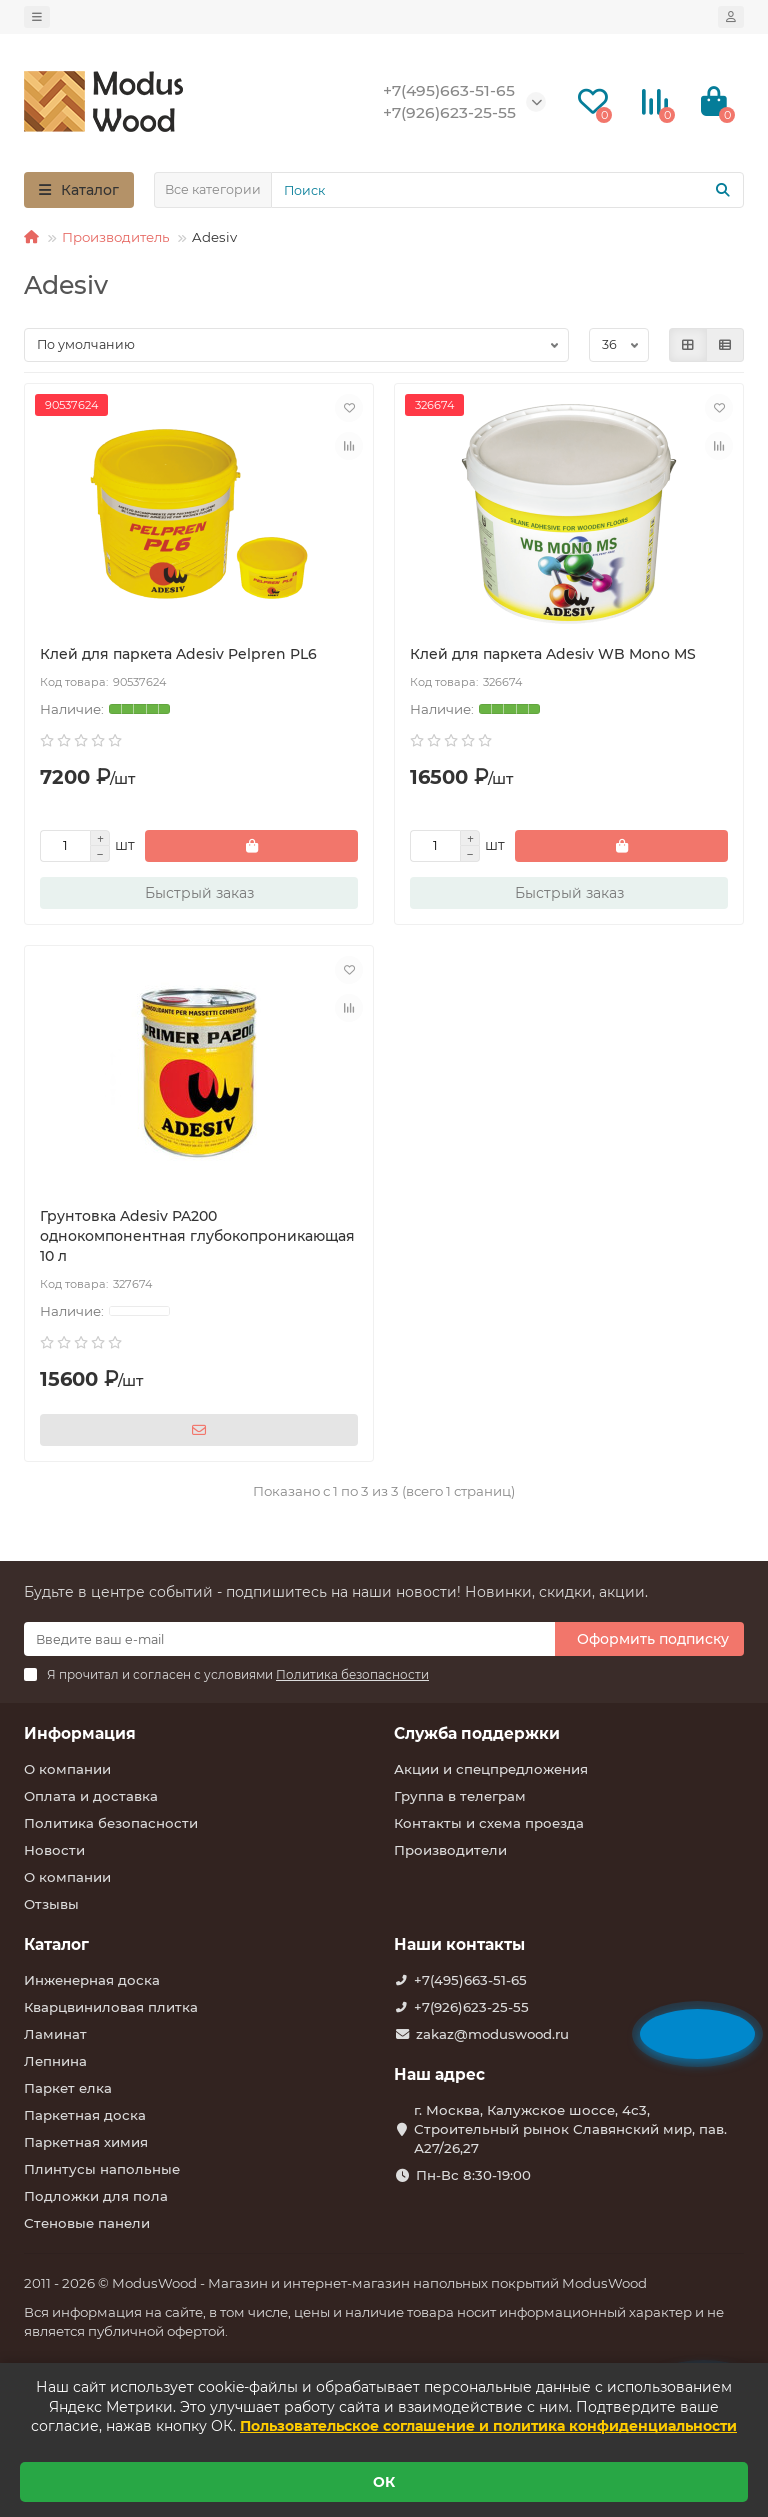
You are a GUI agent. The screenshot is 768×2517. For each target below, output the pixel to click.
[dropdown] (37, 17)
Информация (80, 1733)
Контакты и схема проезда (489, 1823)
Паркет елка (68, 2088)
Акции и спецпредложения (491, 1769)
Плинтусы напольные (102, 2169)
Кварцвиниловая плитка (111, 2007)
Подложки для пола (96, 2196)
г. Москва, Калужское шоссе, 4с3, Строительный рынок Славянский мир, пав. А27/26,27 (570, 2129)
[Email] (289, 1639)
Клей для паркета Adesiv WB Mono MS (553, 654)
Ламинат (55, 2034)
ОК (384, 2482)
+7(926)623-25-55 (471, 2007)
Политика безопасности (111, 1823)
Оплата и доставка (91, 1796)
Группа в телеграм (460, 1796)
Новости (54, 1850)
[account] (731, 17)
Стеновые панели (87, 2223)
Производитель (115, 237)
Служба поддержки (477, 1733)
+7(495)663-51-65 (470, 1980)
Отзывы (51, 1904)
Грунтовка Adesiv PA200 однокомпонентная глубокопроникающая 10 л (197, 1236)
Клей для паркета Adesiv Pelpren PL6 (178, 654)
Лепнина (55, 2061)
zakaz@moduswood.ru (492, 2034)
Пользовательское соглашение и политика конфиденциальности (488, 2426)
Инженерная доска (92, 1980)
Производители (450, 1850)
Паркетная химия (86, 2142)
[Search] (507, 190)
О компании (67, 1769)
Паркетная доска (85, 2115)
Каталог (56, 1944)
